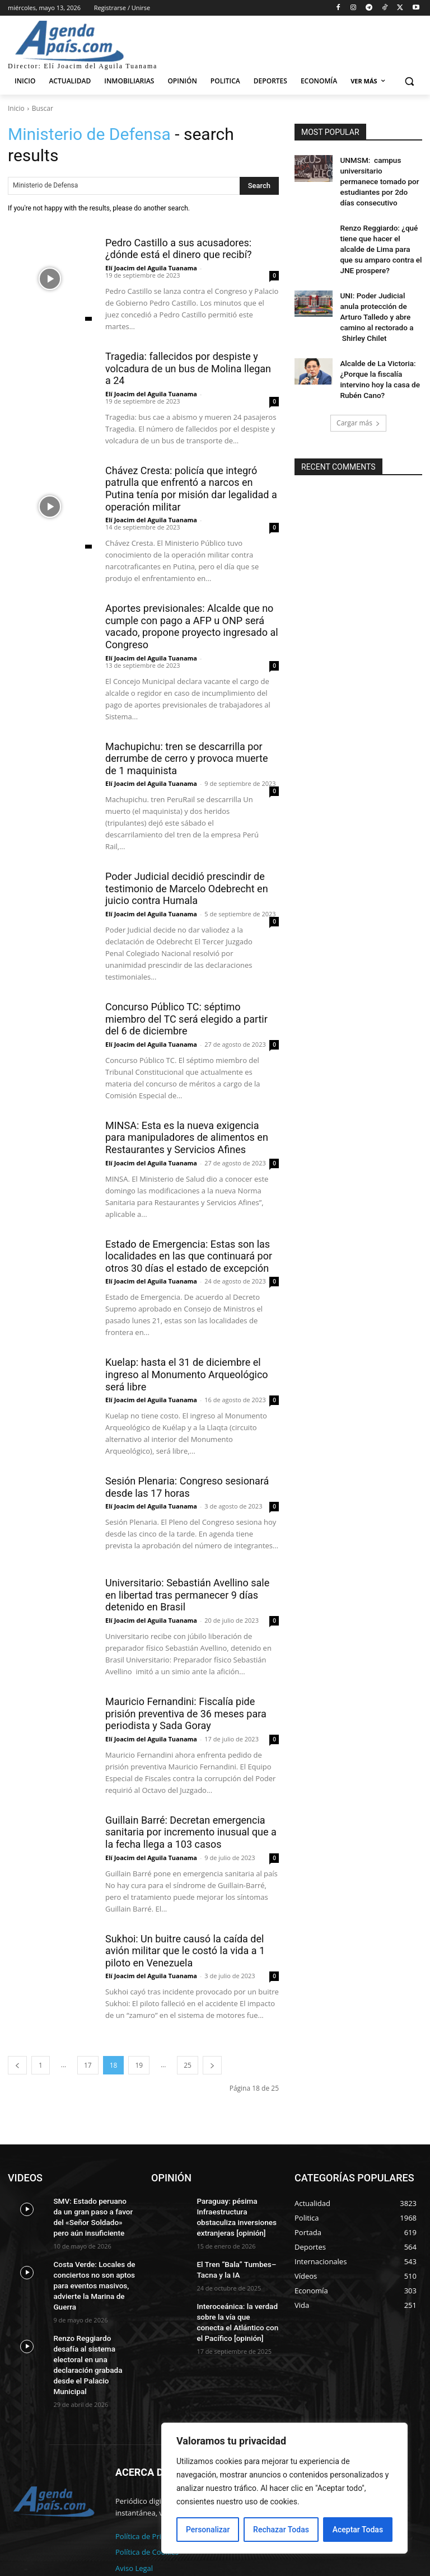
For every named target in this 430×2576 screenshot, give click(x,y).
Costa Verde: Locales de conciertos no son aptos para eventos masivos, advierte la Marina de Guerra (89, 2278)
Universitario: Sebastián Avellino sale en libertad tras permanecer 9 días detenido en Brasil (187, 1595)
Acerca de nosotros (147, 2547)
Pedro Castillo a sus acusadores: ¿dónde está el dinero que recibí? (178, 249)
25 (187, 2065)
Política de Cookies (147, 2515)
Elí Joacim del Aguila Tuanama (151, 268)
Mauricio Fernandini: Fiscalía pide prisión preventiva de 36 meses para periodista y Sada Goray (186, 1713)
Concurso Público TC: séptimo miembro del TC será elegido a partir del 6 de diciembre (186, 1019)
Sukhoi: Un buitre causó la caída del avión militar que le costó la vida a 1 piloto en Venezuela (185, 1951)
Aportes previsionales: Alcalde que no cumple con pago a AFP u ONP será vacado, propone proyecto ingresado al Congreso (191, 626)
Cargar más (358, 381)
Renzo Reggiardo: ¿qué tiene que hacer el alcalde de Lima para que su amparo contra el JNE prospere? (378, 230)
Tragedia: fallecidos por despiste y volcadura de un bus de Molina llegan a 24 (188, 368)
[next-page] (212, 2065)
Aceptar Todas (358, 2529)
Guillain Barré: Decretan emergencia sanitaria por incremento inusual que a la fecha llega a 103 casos (191, 1832)
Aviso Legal (134, 2531)
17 (88, 2065)
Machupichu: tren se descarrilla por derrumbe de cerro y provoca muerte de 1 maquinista (186, 758)
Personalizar (208, 2529)
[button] (409, 81)
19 (139, 2065)
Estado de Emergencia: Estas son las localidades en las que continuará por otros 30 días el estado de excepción (188, 1256)
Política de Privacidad (151, 2499)
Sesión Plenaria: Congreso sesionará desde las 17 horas (187, 1487)
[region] (284, 2488)
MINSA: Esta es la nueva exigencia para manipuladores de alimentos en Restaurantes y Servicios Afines (186, 1137)
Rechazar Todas (281, 2529)
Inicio (16, 108)
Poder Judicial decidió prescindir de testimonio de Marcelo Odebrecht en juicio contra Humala (186, 888)
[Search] (259, 186)
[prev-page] (17, 2065)
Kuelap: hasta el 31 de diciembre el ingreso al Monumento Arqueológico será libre (186, 1374)
